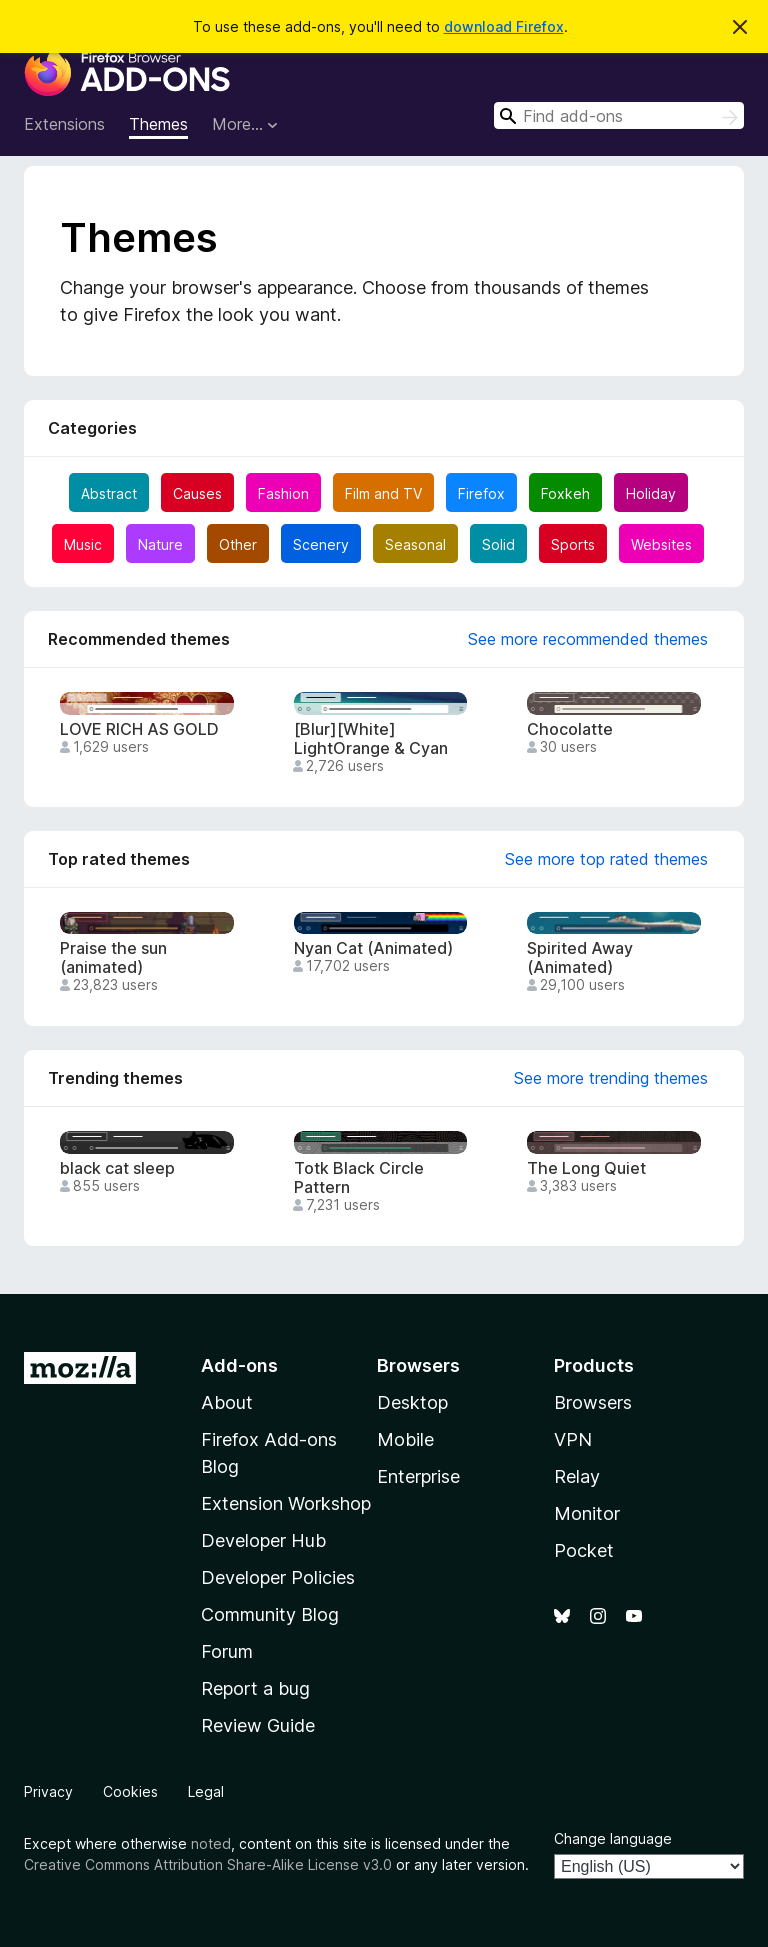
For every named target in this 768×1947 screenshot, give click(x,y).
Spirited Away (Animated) (580, 958)
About (227, 1402)
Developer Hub (263, 1540)
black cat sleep (117, 1168)
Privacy (48, 1791)
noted (211, 1843)
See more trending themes (611, 1078)
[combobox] (619, 115)
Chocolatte (570, 729)
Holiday (651, 493)
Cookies (130, 1791)
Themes (158, 124)
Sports (573, 544)
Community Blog (270, 1614)
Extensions (64, 124)
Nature (160, 544)
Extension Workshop (286, 1503)
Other (238, 544)
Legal (206, 1791)
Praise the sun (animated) (113, 958)
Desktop (412, 1402)
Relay (577, 1476)
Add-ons (239, 1365)
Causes (197, 493)
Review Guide (258, 1725)
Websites (661, 544)
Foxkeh (565, 493)
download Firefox (504, 26)
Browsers (593, 1402)
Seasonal (415, 544)
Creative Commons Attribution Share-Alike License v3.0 (208, 1864)
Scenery (321, 544)
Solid (498, 544)
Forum (227, 1651)
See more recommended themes (588, 639)
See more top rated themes (606, 859)
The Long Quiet (586, 1168)
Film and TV (383, 493)
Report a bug (255, 1688)
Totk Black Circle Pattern (359, 1178)
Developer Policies (278, 1577)
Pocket (584, 1550)
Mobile (405, 1439)
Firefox (481, 493)
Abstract (109, 493)
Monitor (587, 1513)
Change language (613, 1838)
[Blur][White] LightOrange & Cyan (371, 739)
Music (83, 544)
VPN (573, 1439)
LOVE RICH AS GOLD (139, 729)
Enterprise (418, 1476)
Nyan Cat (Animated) (373, 948)
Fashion (283, 493)
